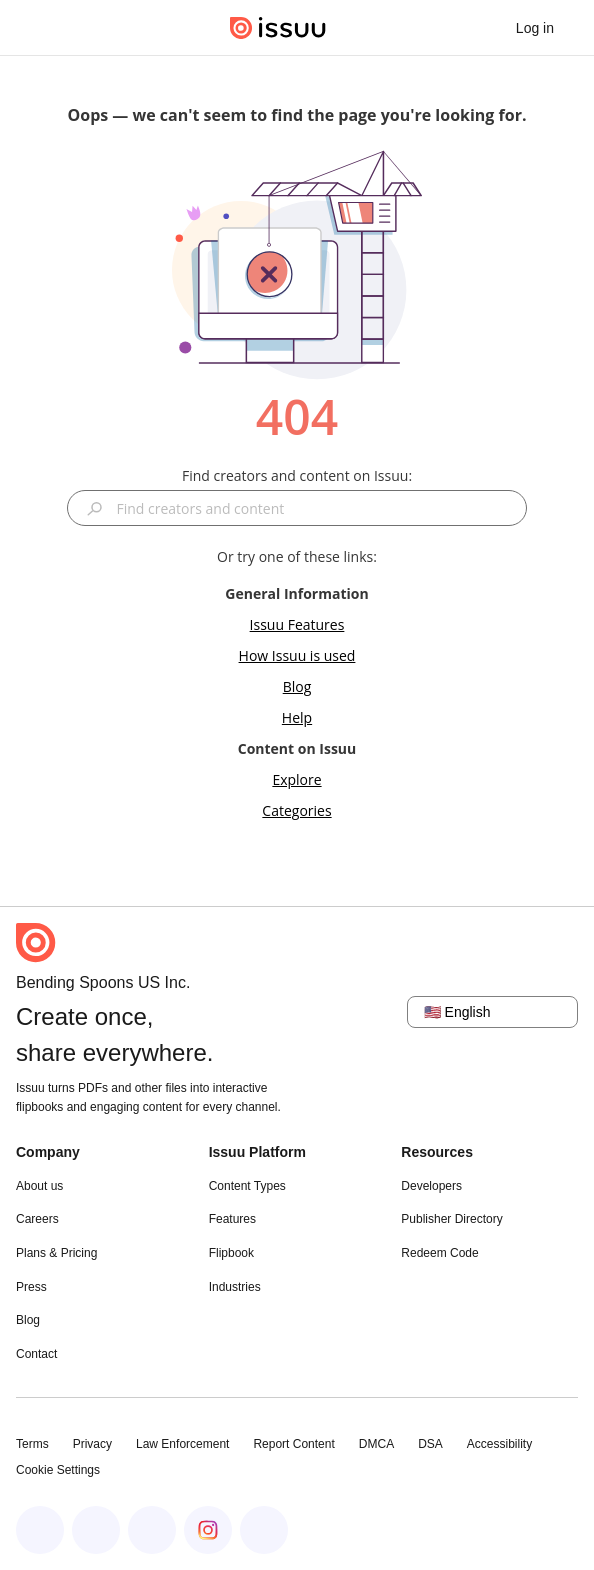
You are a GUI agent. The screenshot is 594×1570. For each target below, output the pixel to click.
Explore (296, 779)
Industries (235, 1287)
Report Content (293, 1444)
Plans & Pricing (56, 1253)
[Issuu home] (278, 28)
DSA (430, 1444)
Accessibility (499, 1444)
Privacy (92, 1444)
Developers (431, 1186)
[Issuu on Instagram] (208, 1530)
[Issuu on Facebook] (40, 1530)
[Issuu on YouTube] (264, 1530)
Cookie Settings (58, 1470)
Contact (36, 1354)
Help (297, 717)
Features (232, 1219)
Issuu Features (297, 624)
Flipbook (231, 1253)
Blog (297, 686)
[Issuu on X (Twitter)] (152, 1530)
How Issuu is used (297, 655)
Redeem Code (439, 1253)
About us (39, 1186)
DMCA (376, 1444)
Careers (37, 1219)
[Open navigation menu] (36, 28)
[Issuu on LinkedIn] (96, 1530)
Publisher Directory (451, 1219)
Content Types (247, 1186)
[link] (535, 28)
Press (31, 1287)
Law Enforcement (182, 1444)
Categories (296, 810)
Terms (32, 1444)
